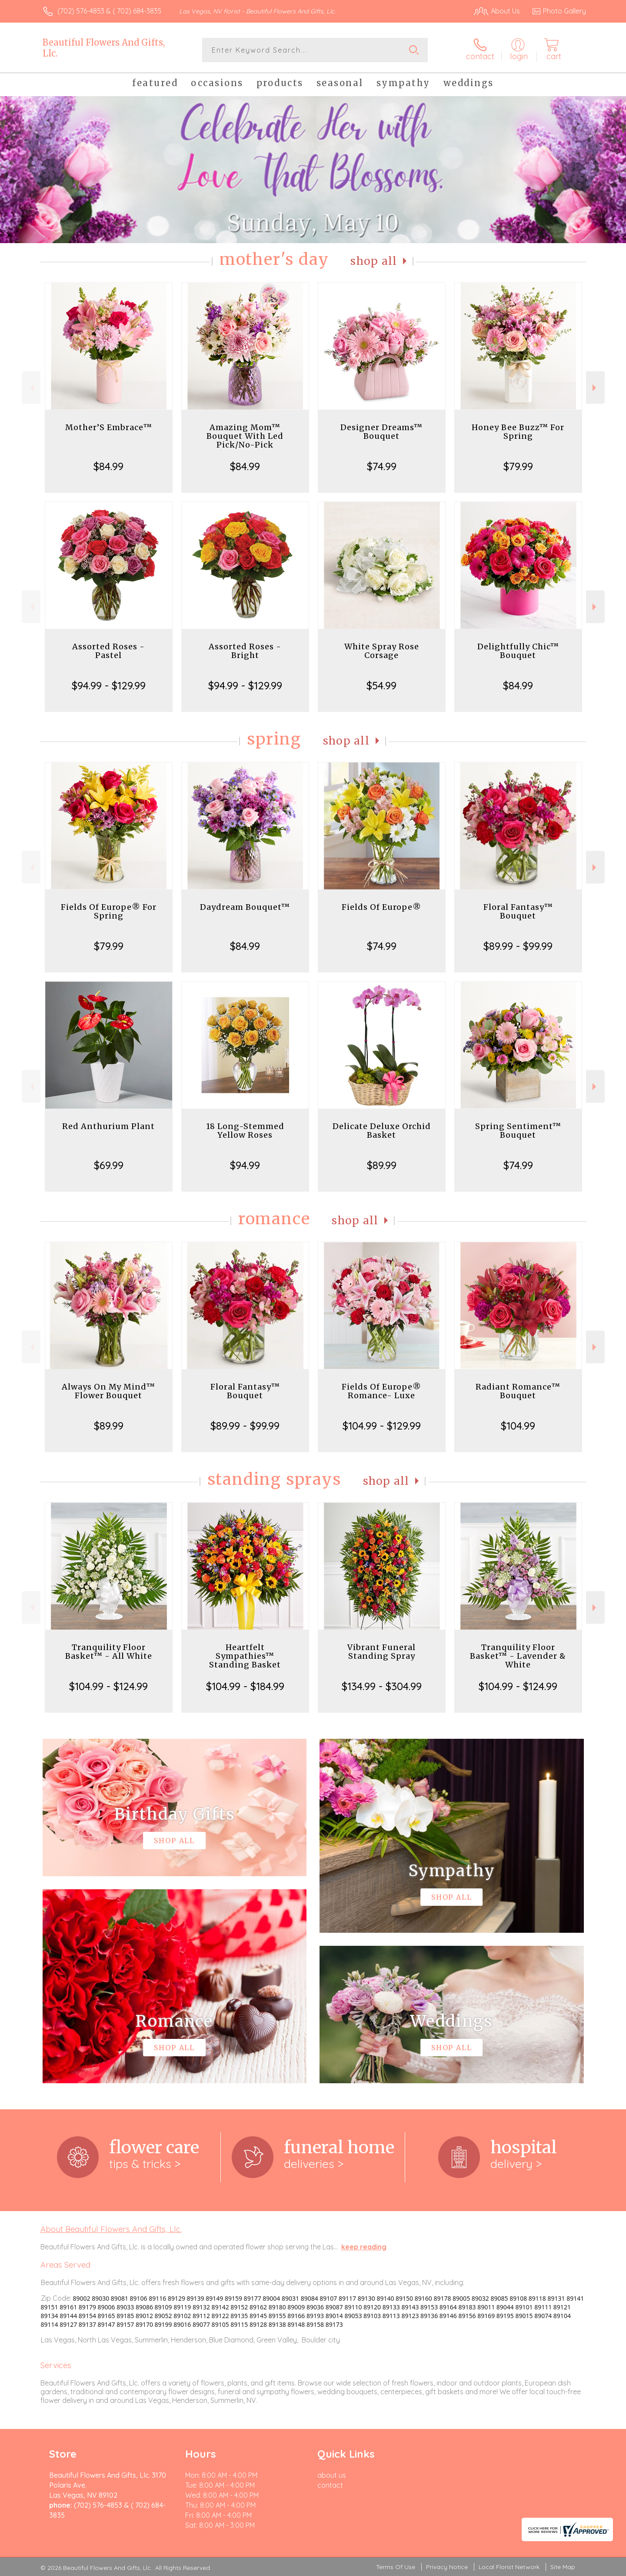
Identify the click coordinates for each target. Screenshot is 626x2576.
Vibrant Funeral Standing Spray (381, 1651)
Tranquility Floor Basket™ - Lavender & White (518, 1656)
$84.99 (108, 466)
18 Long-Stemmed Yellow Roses (245, 1130)
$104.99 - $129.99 (382, 1425)
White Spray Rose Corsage (381, 650)
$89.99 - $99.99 (518, 945)
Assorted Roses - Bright (245, 650)
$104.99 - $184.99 (245, 1686)
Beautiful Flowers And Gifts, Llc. (104, 48)
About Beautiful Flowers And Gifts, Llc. (111, 2229)
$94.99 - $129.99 (109, 685)
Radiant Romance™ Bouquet (518, 1391)
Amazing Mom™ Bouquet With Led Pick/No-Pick (244, 436)
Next (595, 387)
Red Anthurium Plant (108, 1126)
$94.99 (245, 1165)
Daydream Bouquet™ (245, 907)
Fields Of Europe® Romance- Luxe (381, 1391)
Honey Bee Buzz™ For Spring (518, 431)
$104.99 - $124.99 (108, 1686)
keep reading (363, 2246)
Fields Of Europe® (381, 907)
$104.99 (518, 1425)
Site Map (562, 2567)
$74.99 (381, 466)
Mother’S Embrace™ (108, 427)
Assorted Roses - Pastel (108, 650)
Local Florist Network (509, 2567)
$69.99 (108, 1165)
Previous (31, 387)
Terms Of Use (395, 2567)
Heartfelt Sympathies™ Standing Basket (245, 1656)
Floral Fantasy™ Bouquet (518, 911)
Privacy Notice (447, 2567)
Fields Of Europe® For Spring (108, 911)
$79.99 (518, 466)
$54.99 (381, 685)
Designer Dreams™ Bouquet (381, 431)
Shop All (373, 261)
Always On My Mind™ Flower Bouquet (108, 1391)
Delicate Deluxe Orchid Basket (382, 1130)
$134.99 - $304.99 (382, 1686)
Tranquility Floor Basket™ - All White (108, 1651)
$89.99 (381, 1165)
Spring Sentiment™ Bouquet (518, 1130)
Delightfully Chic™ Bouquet (518, 650)
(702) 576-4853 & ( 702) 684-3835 (109, 11)
